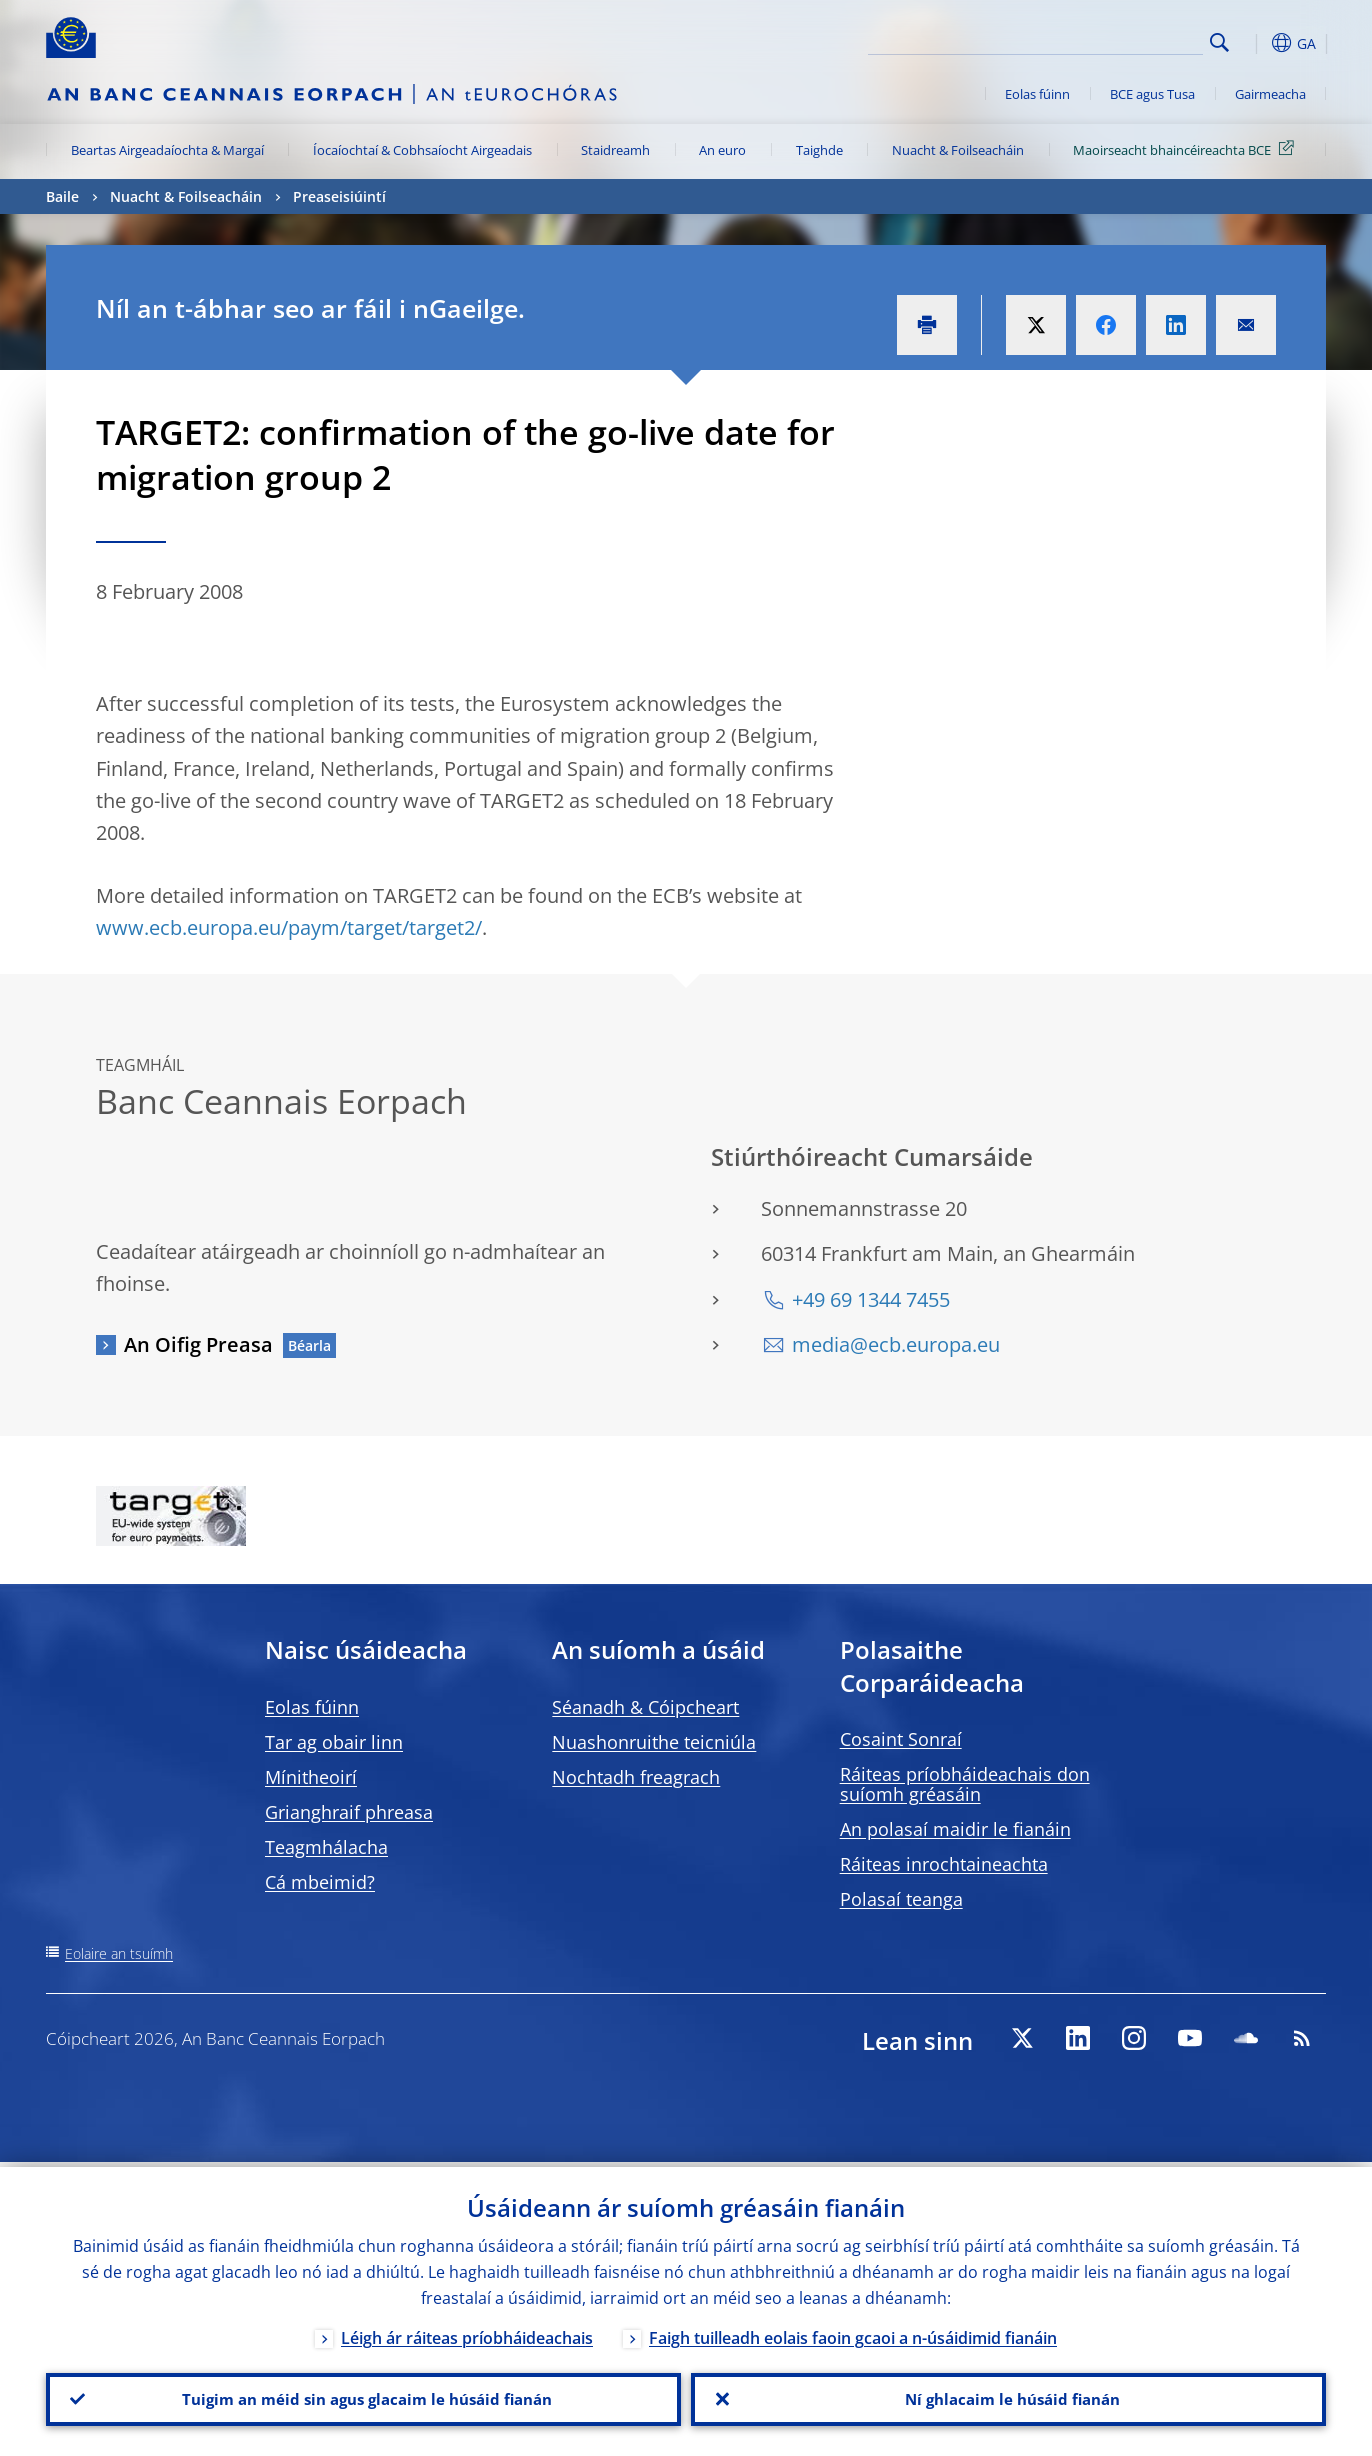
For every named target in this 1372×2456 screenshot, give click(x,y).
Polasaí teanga (901, 1899)
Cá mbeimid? (320, 1882)
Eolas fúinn (1037, 94)
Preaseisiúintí (339, 196)
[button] (1256, 43)
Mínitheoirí (311, 1777)
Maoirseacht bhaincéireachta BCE (1187, 149)
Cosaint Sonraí (901, 1739)
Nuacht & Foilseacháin (958, 150)
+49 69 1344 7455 (871, 1299)
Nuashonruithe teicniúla (654, 1742)
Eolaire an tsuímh (119, 1953)
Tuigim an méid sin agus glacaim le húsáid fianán (363, 2397)
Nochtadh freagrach (636, 1777)
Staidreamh (615, 150)
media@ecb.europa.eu (896, 1344)
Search (1219, 42)
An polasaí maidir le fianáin (955, 1829)
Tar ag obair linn (334, 1742)
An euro (722, 150)
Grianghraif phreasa (349, 1812)
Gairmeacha (1270, 94)
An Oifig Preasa (198, 1344)
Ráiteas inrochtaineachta (944, 1864)
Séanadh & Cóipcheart (645, 1707)
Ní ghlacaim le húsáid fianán (1009, 2397)
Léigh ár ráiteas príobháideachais (467, 2333)
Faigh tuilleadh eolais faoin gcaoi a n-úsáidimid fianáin (853, 2333)
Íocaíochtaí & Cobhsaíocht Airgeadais (422, 150)
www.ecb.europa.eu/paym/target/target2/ (289, 927)
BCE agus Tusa (1152, 94)
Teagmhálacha (326, 1847)
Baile (62, 196)
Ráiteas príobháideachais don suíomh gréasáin (965, 1784)
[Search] (1103, 40)
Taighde (819, 150)
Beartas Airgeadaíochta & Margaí (167, 150)
